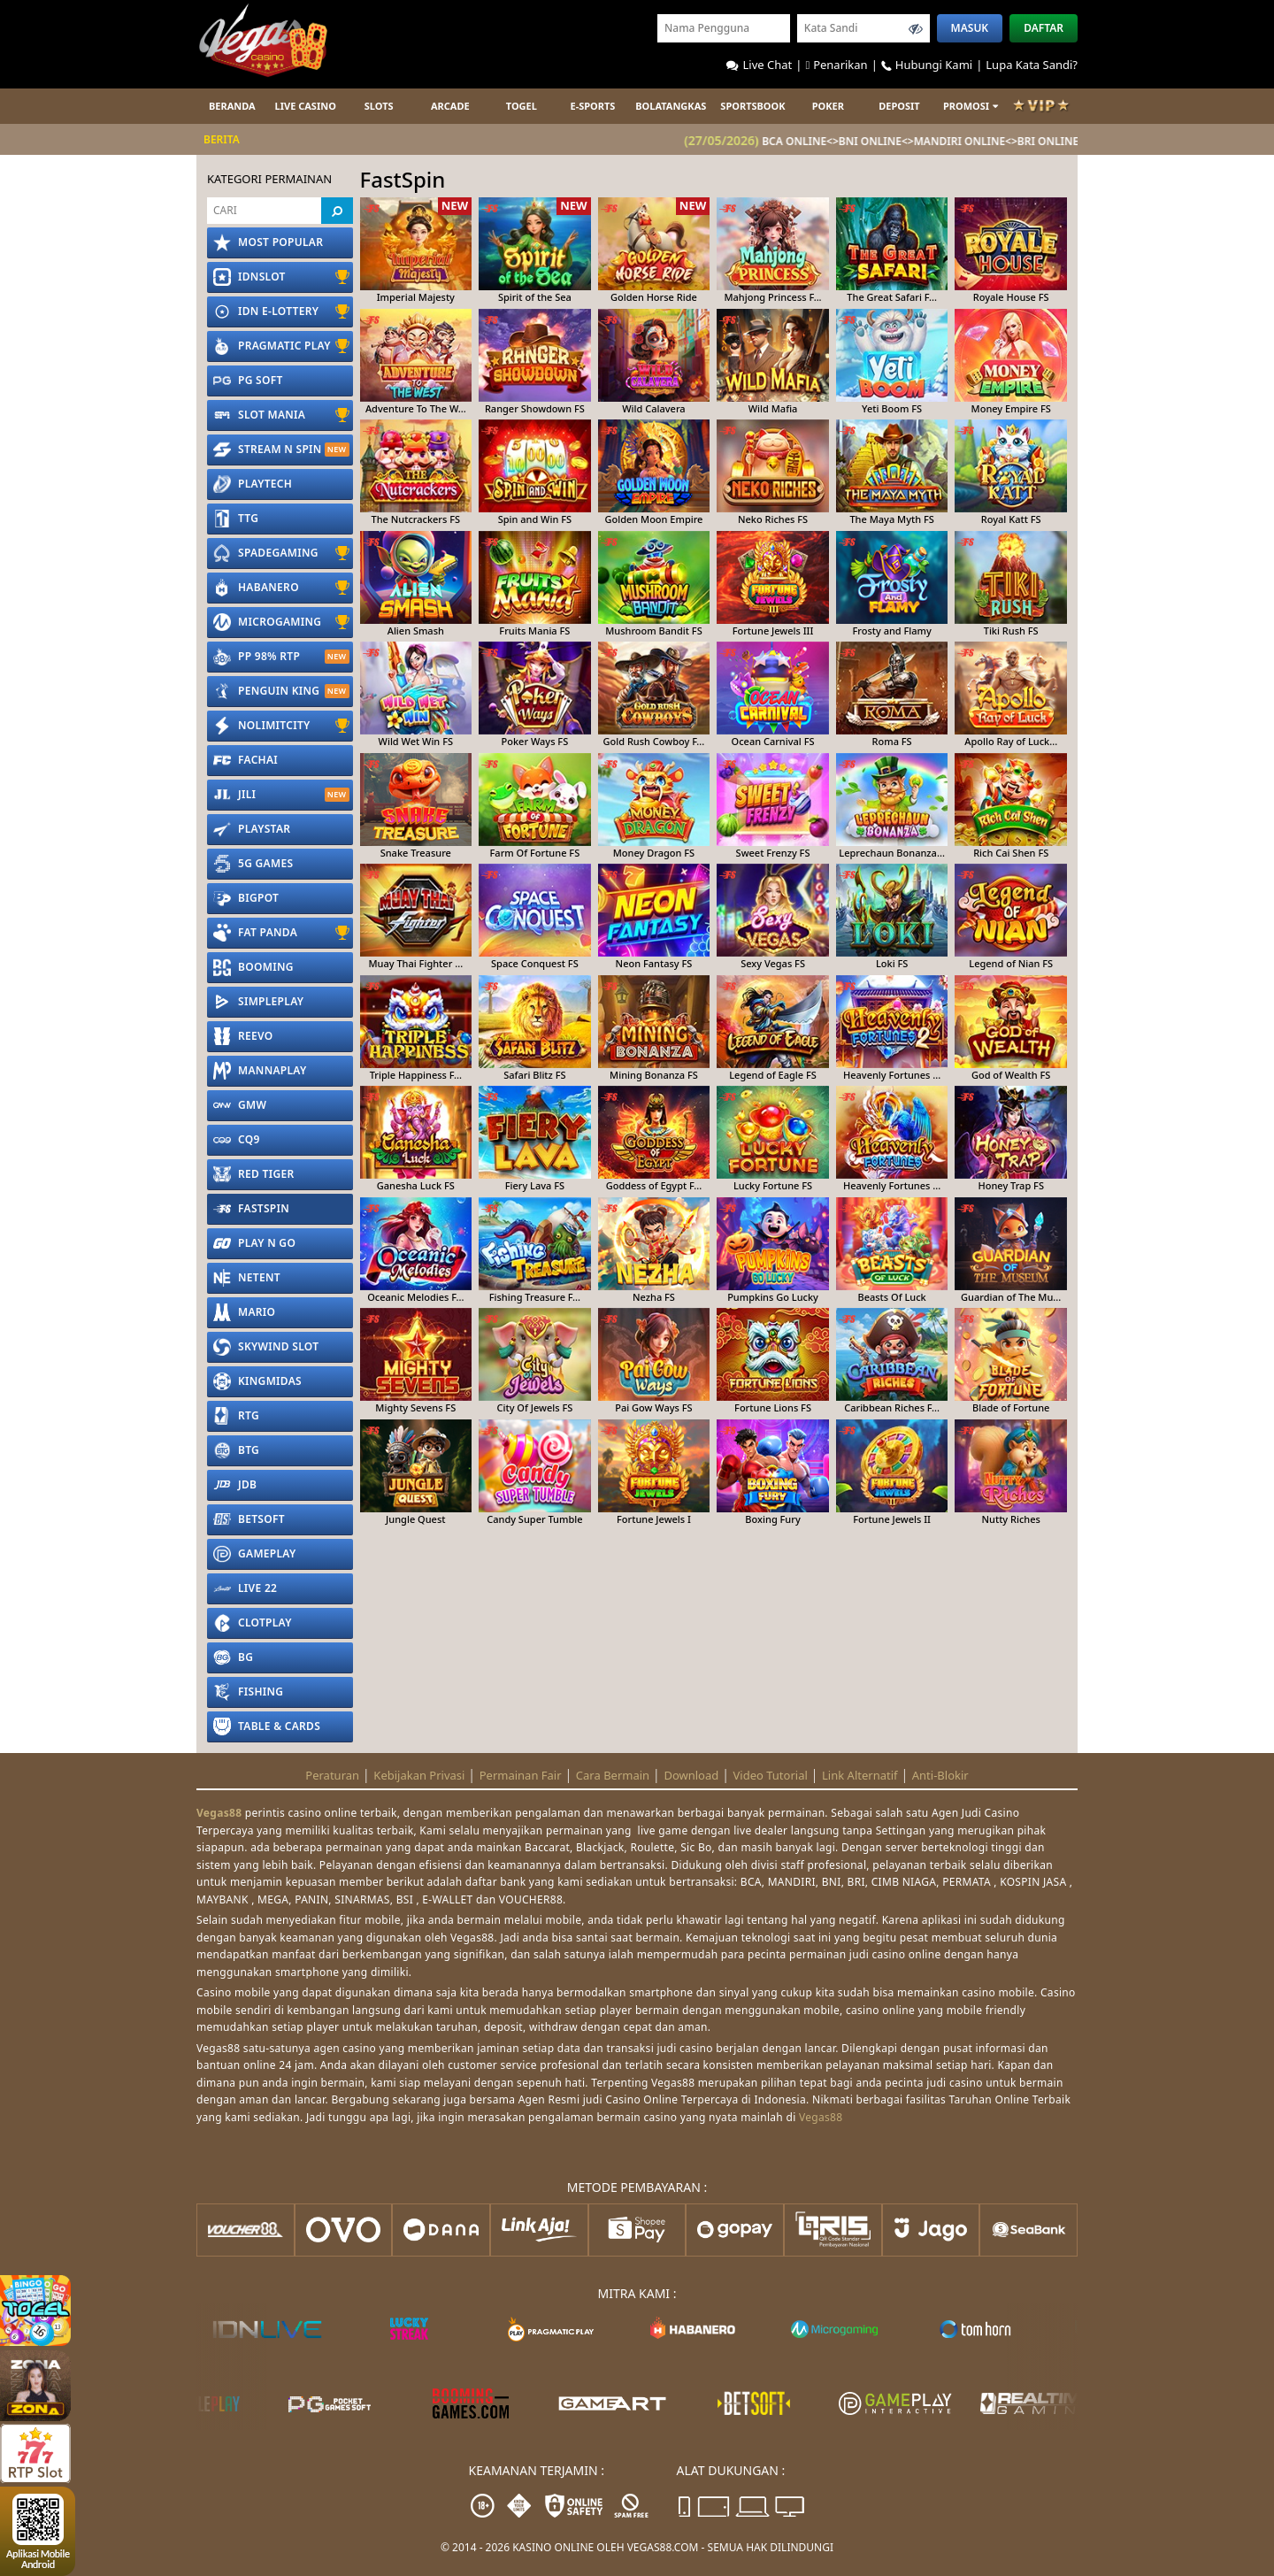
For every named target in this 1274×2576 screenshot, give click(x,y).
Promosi (970, 105)
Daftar (1043, 27)
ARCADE (450, 105)
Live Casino (305, 105)
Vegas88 (219, 1812)
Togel (521, 105)
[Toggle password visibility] (916, 28)
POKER (828, 105)
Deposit (899, 105)
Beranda (232, 105)
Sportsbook (752, 105)
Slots (379, 105)
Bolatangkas (670, 105)
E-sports (592, 105)
